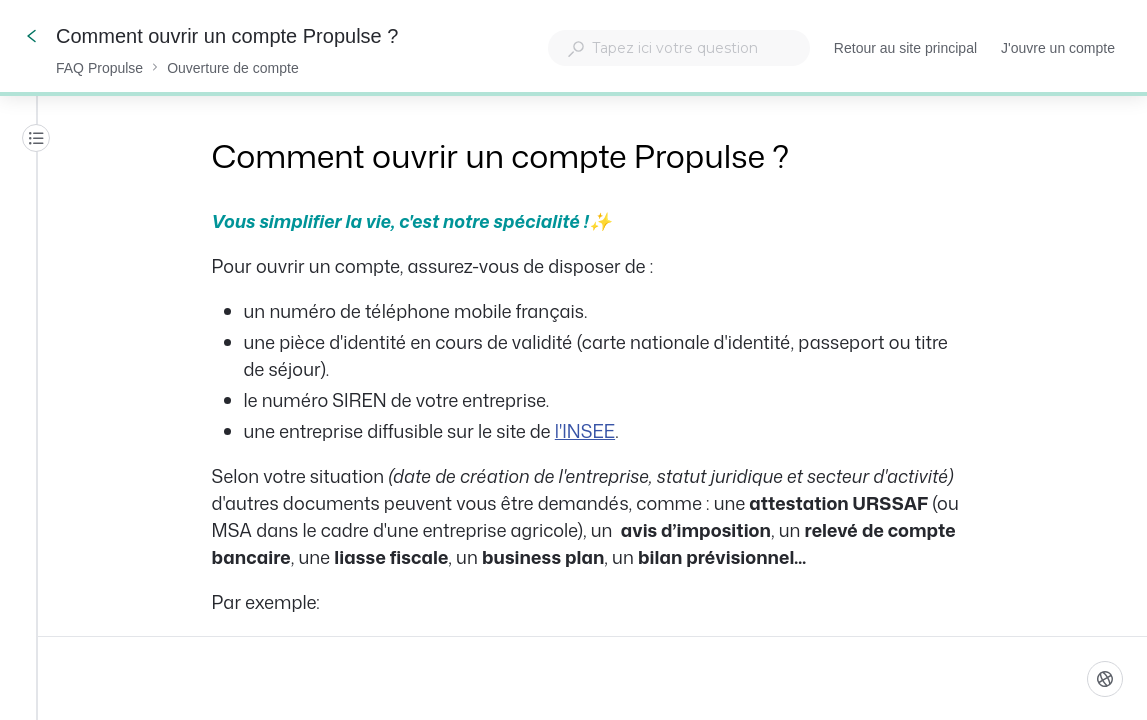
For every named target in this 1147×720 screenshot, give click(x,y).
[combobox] (679, 48)
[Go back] (32, 36)
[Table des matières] (36, 138)
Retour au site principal (905, 50)
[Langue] (1105, 679)
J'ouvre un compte (1058, 50)
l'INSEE (585, 431)
